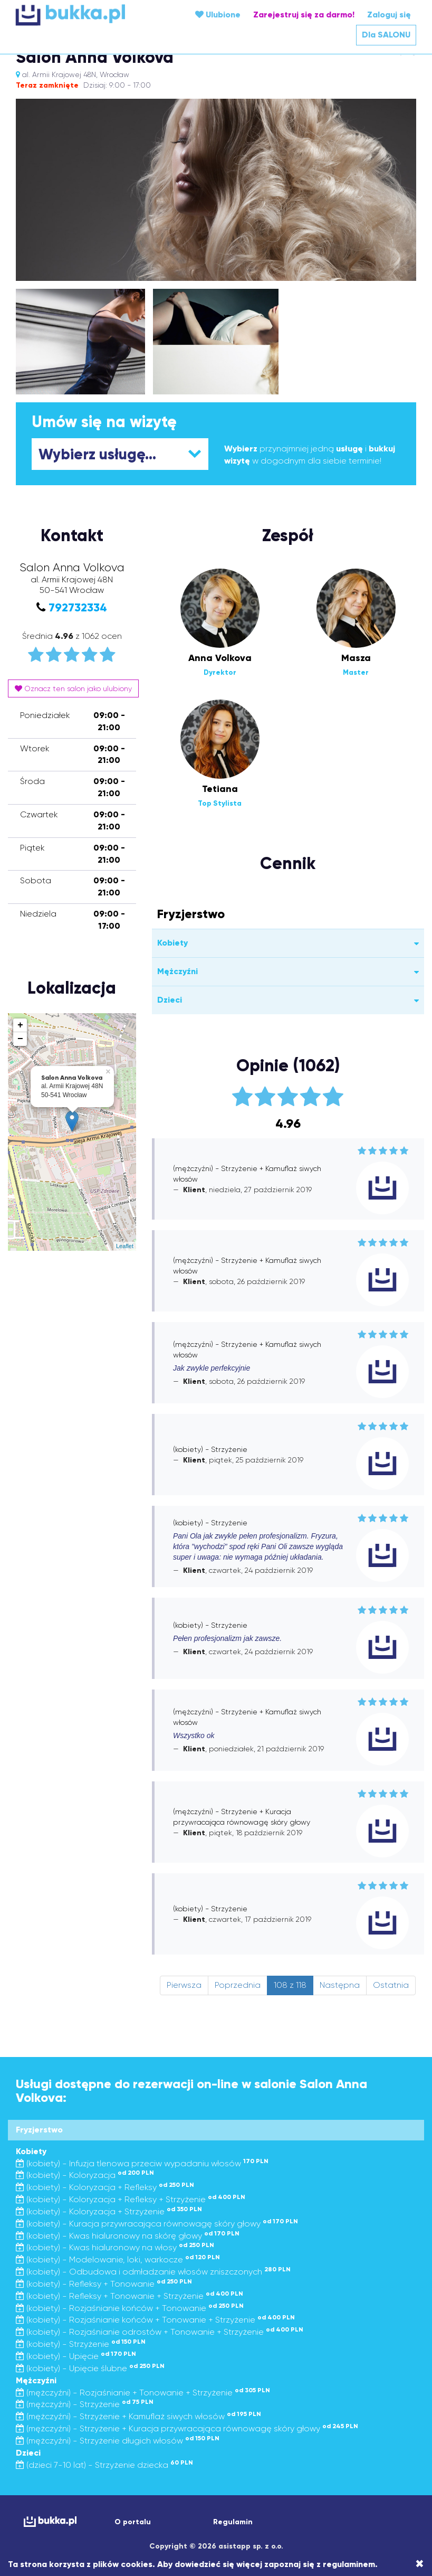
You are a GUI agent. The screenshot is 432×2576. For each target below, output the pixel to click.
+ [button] (20, 1025)
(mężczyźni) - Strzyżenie (84, 2404)
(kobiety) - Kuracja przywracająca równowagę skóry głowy (157, 2224)
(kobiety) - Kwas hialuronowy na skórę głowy (127, 2236)
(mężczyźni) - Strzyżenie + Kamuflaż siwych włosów (138, 2416)
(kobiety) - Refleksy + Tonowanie (104, 2284)
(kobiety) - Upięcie (76, 2356)
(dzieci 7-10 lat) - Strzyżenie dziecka (104, 2465)
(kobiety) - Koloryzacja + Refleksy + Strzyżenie (130, 2199)
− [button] (20, 1039)
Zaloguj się (389, 15)
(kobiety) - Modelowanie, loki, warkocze (118, 2259)
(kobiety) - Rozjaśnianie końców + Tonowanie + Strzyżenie (155, 2320)
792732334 (78, 607)
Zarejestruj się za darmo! (303, 15)
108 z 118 (290, 1985)
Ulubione (218, 15)
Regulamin (233, 2521)
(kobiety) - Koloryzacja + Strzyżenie (109, 2211)
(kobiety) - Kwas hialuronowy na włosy (115, 2247)
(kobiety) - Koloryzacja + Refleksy (105, 2187)
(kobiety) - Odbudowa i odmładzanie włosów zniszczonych (153, 2272)
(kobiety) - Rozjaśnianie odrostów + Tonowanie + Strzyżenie (159, 2332)
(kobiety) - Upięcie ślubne (90, 2368)
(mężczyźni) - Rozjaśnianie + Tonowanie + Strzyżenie (143, 2393)
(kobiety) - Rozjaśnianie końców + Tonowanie (130, 2308)
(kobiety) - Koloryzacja (85, 2175)
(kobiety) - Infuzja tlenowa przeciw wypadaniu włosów (142, 2163)
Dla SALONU (386, 35)
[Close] (419, 2563)
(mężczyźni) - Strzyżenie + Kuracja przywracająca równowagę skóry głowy (187, 2428)
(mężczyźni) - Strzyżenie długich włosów (117, 2441)
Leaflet (124, 1246)
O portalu (132, 2521)
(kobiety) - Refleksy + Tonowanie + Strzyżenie (129, 2296)
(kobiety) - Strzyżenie (81, 2344)
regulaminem (349, 2564)
